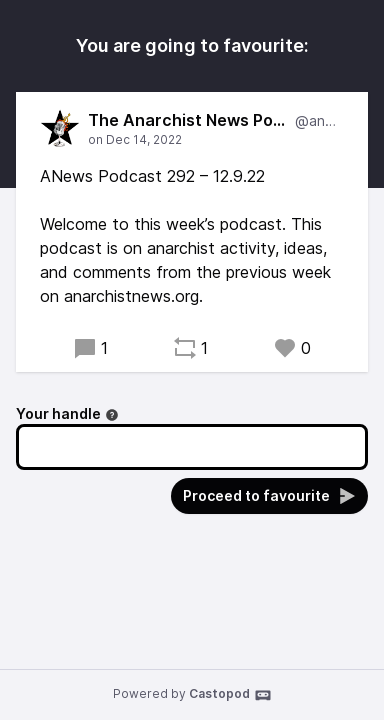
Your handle (67, 413)
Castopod (230, 695)
